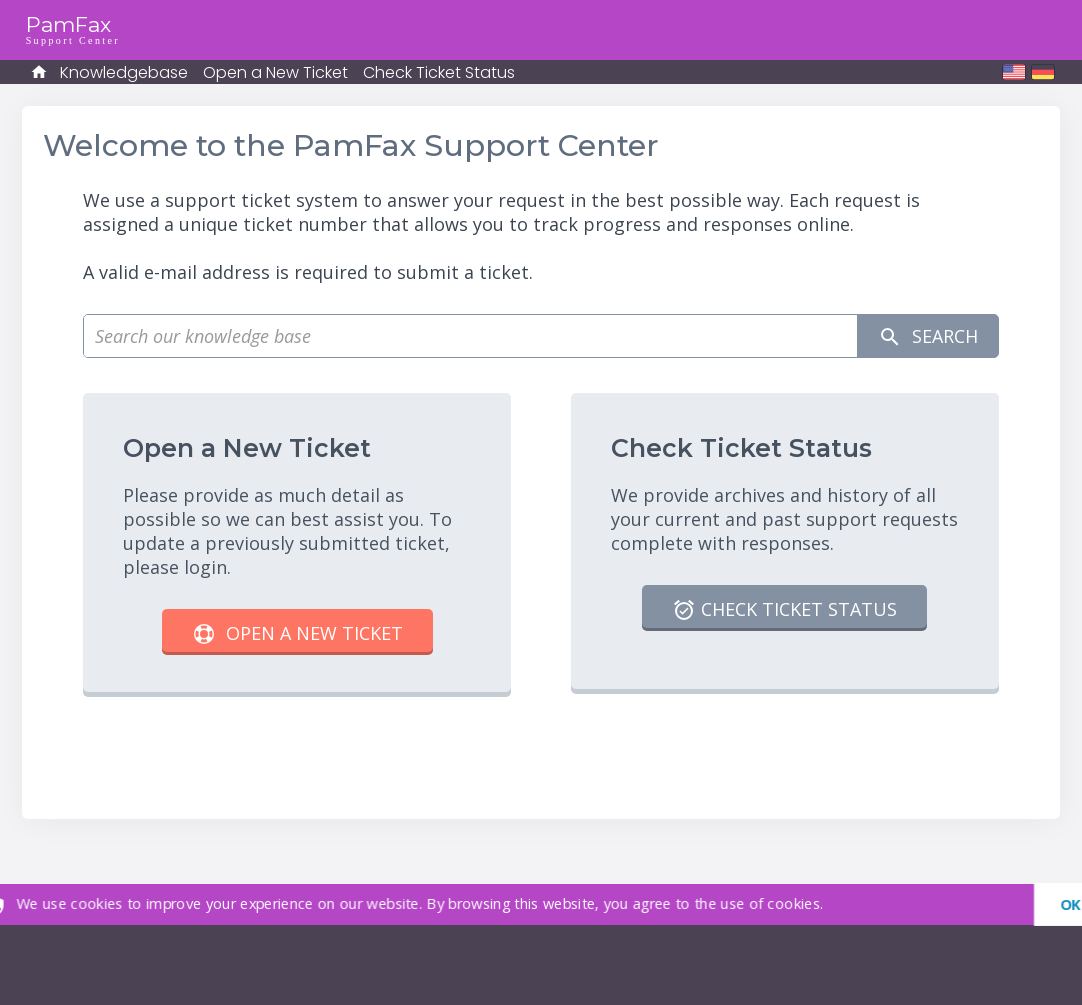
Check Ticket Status (439, 72)
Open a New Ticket (275, 72)
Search (928, 336)
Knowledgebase (124, 72)
